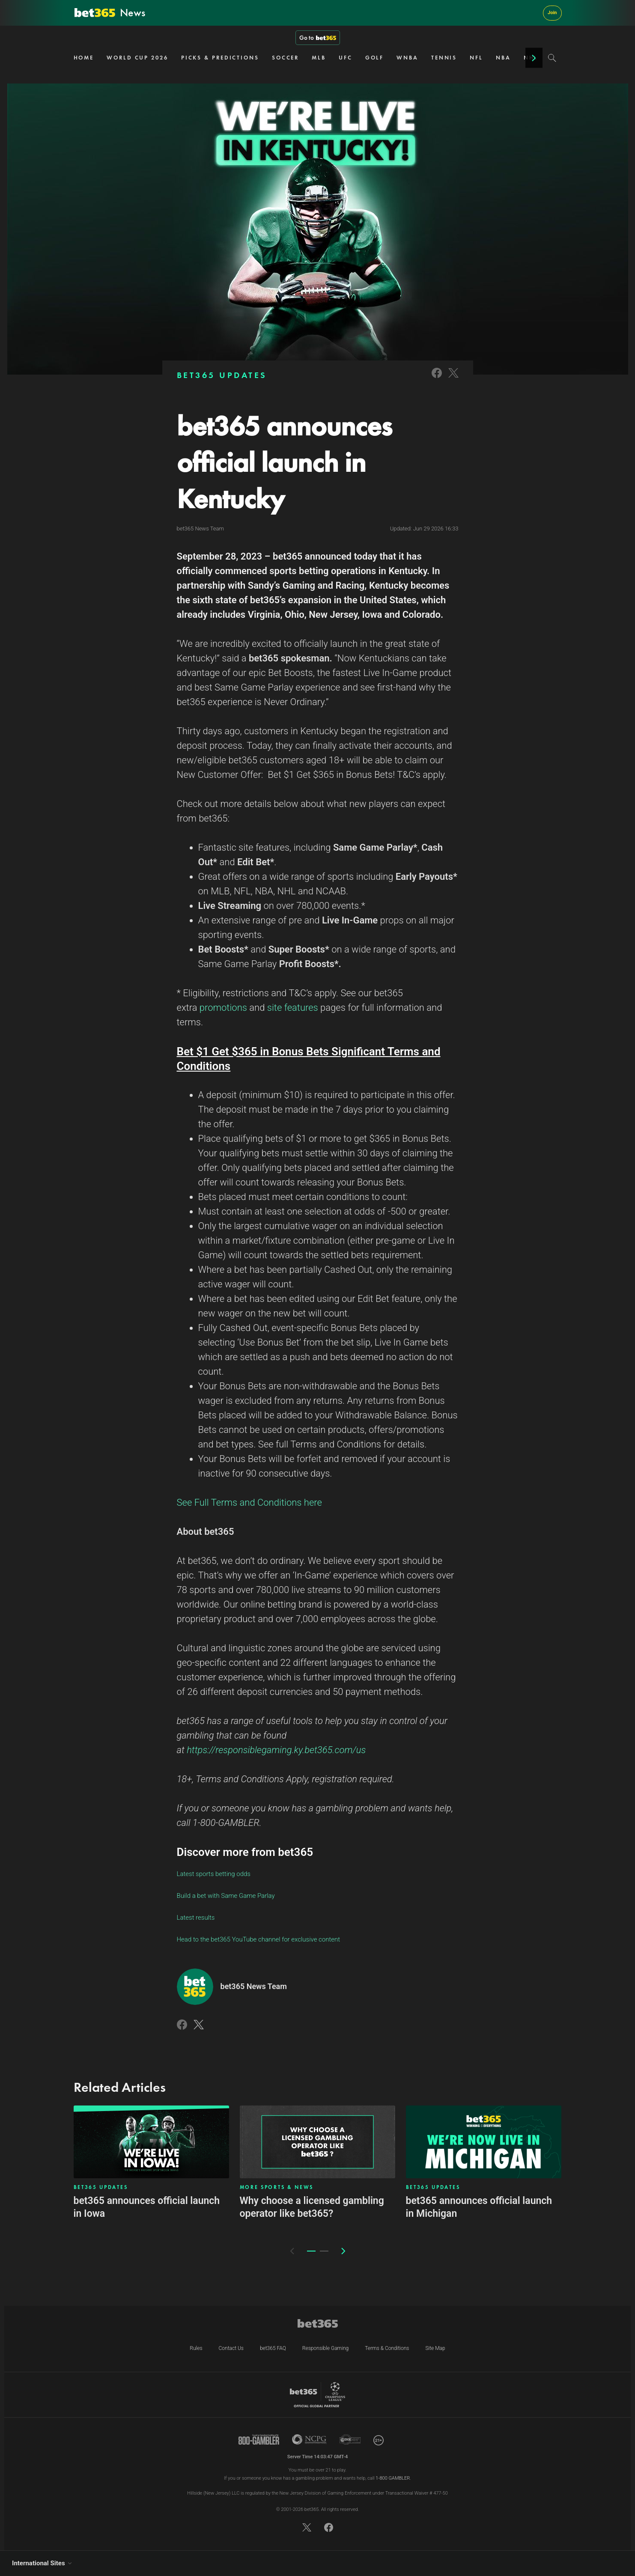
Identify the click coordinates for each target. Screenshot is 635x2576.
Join (552, 12)
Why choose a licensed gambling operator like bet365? (312, 2207)
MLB (319, 57)
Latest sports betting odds (213, 1874)
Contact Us (231, 2348)
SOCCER (285, 57)
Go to (317, 38)
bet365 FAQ (273, 2348)
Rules (196, 2348)
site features (292, 1007)
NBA (503, 57)
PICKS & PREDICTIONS (220, 57)
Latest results (196, 1917)
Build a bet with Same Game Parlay (226, 1896)
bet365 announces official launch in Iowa (147, 2207)
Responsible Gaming (325, 2348)
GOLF (374, 57)
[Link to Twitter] (453, 379)
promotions (223, 1007)
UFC (345, 57)
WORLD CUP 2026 (137, 57)
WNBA (407, 57)
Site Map (435, 2348)
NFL (476, 57)
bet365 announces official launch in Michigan (479, 2207)
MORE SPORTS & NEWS (277, 2187)
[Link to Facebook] (437, 379)
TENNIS (444, 57)
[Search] (552, 58)
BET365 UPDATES (222, 375)
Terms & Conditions (387, 2348)
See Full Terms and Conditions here (249, 1502)
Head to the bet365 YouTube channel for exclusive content (258, 1939)
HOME (84, 57)
